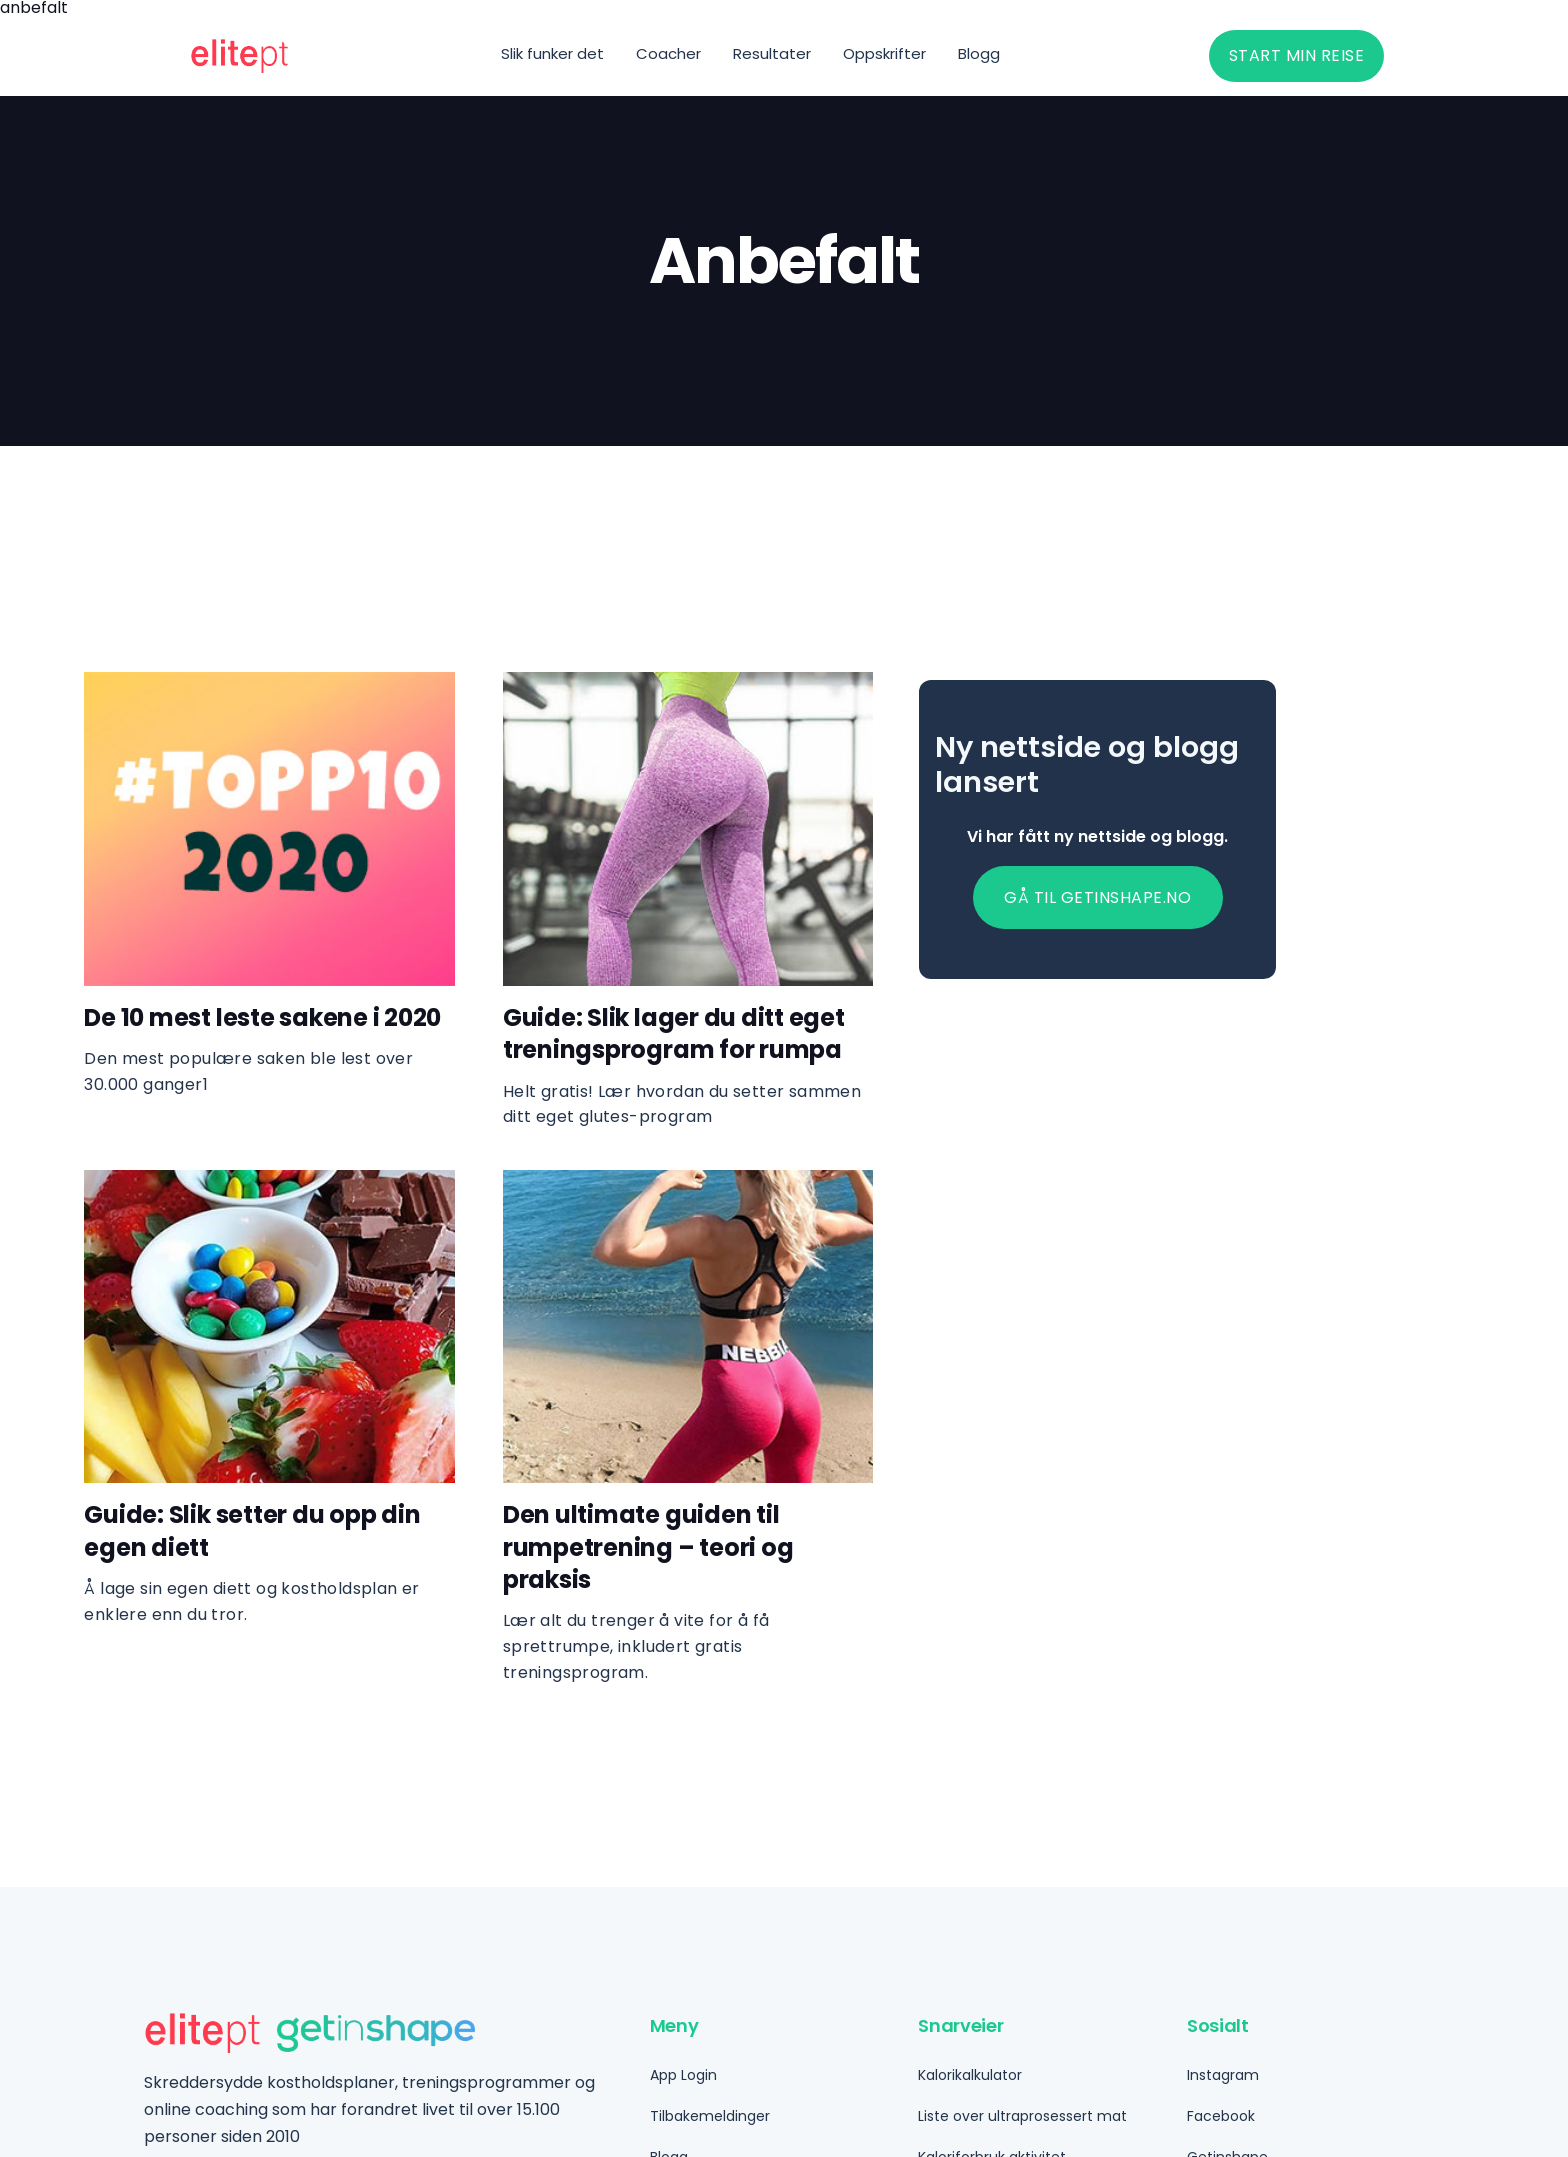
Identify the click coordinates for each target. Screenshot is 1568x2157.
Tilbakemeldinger (710, 2116)
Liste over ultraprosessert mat (1022, 2116)
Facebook (1221, 2116)
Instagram (1223, 2075)
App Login (683, 2075)
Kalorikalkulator (970, 2075)
